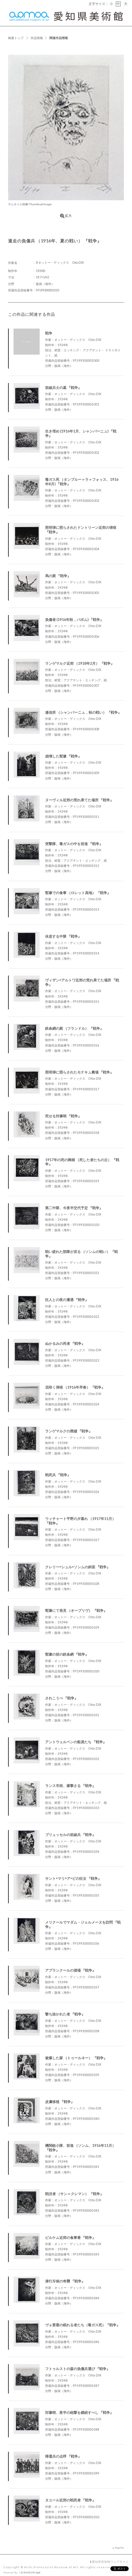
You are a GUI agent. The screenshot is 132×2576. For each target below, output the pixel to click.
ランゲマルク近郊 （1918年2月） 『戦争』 (79, 658)
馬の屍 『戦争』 (58, 570)
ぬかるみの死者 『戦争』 (65, 1338)
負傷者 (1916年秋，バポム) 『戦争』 (74, 614)
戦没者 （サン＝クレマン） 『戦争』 (74, 2188)
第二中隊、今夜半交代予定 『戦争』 (74, 1202)
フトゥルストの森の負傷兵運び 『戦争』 (77, 2363)
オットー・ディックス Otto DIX (61, 257)
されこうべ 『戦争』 (61, 1692)
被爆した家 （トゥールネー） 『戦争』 (76, 2052)
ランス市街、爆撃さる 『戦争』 (70, 1780)
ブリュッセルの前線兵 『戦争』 (70, 1829)
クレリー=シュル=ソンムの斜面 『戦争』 (77, 1561)
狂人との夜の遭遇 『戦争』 (67, 1294)
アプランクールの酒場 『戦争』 (70, 1965)
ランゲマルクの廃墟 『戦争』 (68, 1425)
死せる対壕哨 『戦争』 (63, 1110)
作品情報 (37, 32)
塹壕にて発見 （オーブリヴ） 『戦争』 (76, 1605)
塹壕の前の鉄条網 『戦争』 (67, 1649)
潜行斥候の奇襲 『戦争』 (65, 2276)
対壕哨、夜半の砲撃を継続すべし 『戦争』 (79, 2407)
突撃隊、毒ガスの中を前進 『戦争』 (74, 838)
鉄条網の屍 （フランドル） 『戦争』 (74, 1023)
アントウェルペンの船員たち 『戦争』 (75, 1736)
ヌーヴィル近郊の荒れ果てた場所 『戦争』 (79, 794)
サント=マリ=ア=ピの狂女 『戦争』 (73, 1873)
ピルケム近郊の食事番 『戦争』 (70, 2232)
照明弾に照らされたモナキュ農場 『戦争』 (79, 1067)
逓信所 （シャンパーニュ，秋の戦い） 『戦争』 (83, 707)
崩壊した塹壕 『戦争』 (63, 751)
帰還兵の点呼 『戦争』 (63, 2451)
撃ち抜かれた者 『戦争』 (65, 2008)
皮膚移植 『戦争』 (59, 2096)
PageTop (119, 2542)
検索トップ (16, 32)
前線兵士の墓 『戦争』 (63, 382)
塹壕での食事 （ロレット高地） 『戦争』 (78, 887)
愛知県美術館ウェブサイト (110, 2556)
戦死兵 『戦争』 (58, 1469)
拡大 (66, 210)
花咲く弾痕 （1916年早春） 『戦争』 (75, 1382)
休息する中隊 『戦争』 (63, 931)
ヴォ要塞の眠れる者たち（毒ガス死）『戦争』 (82, 2319)
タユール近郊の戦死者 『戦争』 (70, 2494)
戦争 (48, 327)
